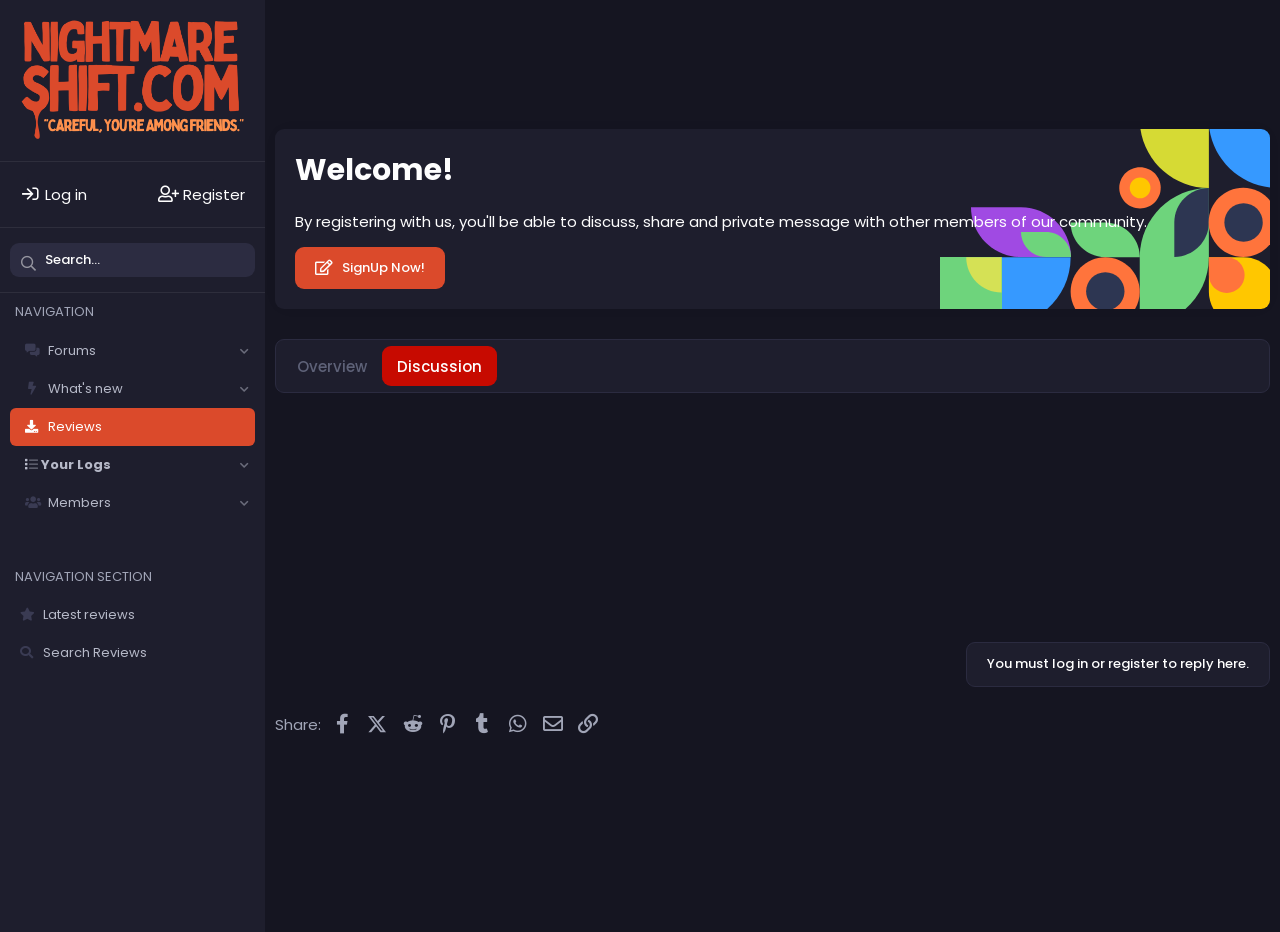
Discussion (439, 366)
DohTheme (1239, 799)
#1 (1247, 425)
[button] (244, 351)
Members (79, 502)
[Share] (1219, 426)
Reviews (75, 426)
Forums (72, 350)
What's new (85, 388)
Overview (332, 366)
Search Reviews (95, 652)
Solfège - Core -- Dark (361, 785)
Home (837, 785)
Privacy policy (713, 785)
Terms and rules (599, 785)
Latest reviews (89, 614)
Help (788, 785)
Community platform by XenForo (1098, 784)
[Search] (132, 260)
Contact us (495, 785)
